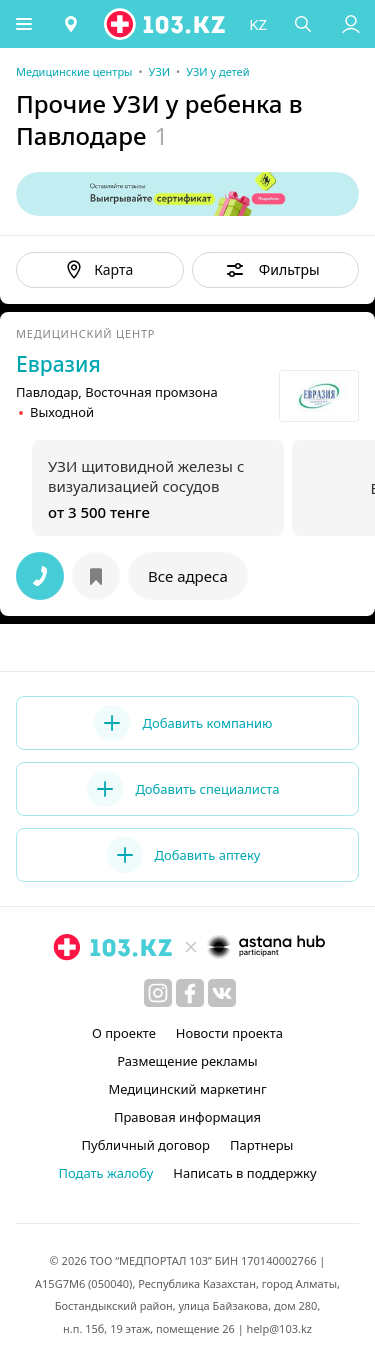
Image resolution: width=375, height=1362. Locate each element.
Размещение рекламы (187, 1061)
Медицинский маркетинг (187, 1089)
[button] (25, 24)
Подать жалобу (105, 1173)
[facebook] (190, 993)
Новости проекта (229, 1033)
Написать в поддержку (244, 1173)
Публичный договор (146, 1145)
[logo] (167, 24)
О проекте (124, 1033)
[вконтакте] (222, 993)
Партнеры (262, 1145)
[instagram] (158, 993)
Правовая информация (187, 1117)
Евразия (58, 364)
